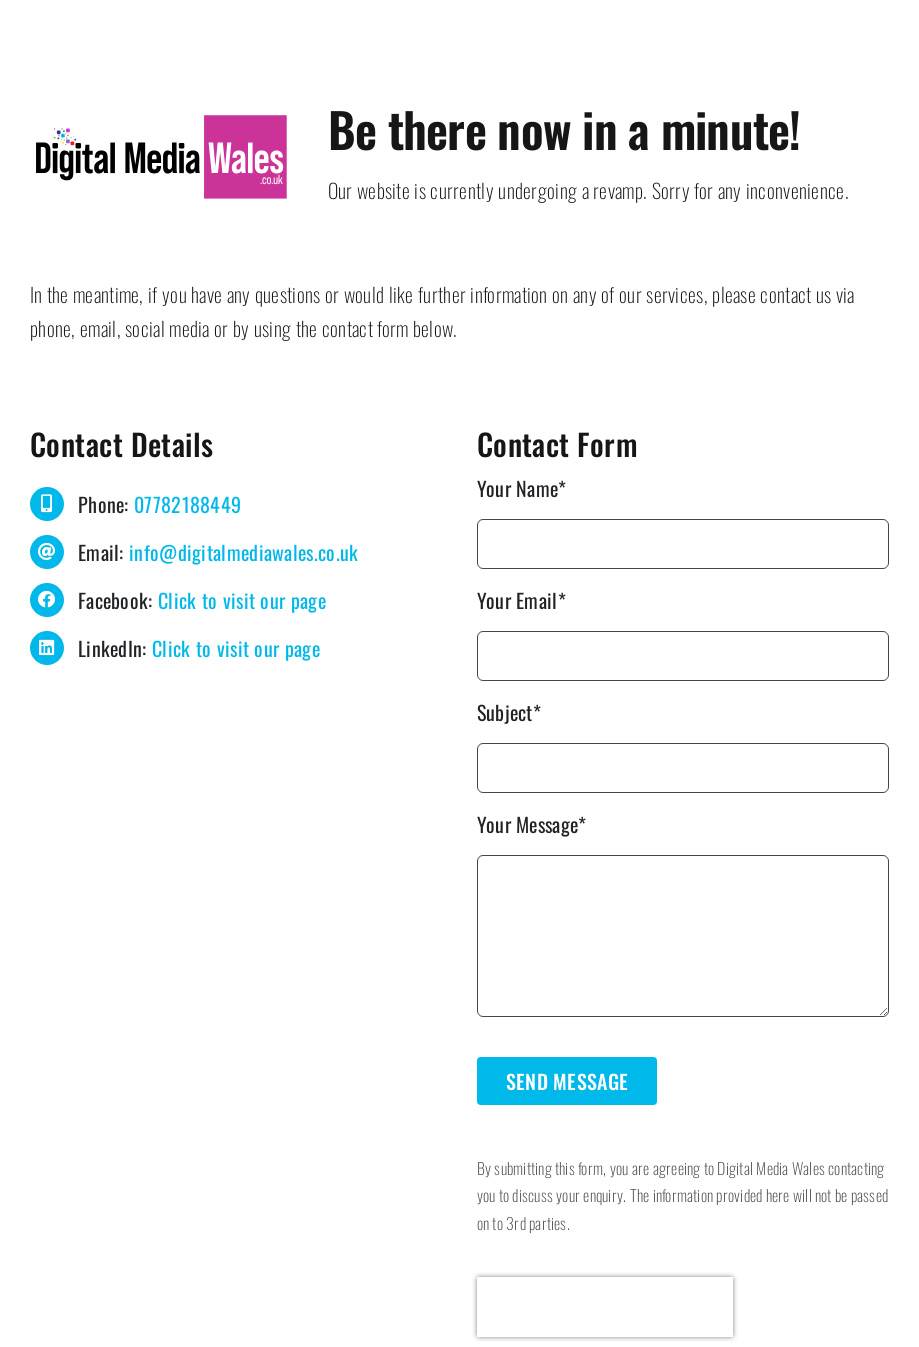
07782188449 (187, 504)
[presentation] (605, 1307)
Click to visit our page (242, 600)
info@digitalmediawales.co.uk (243, 552)
